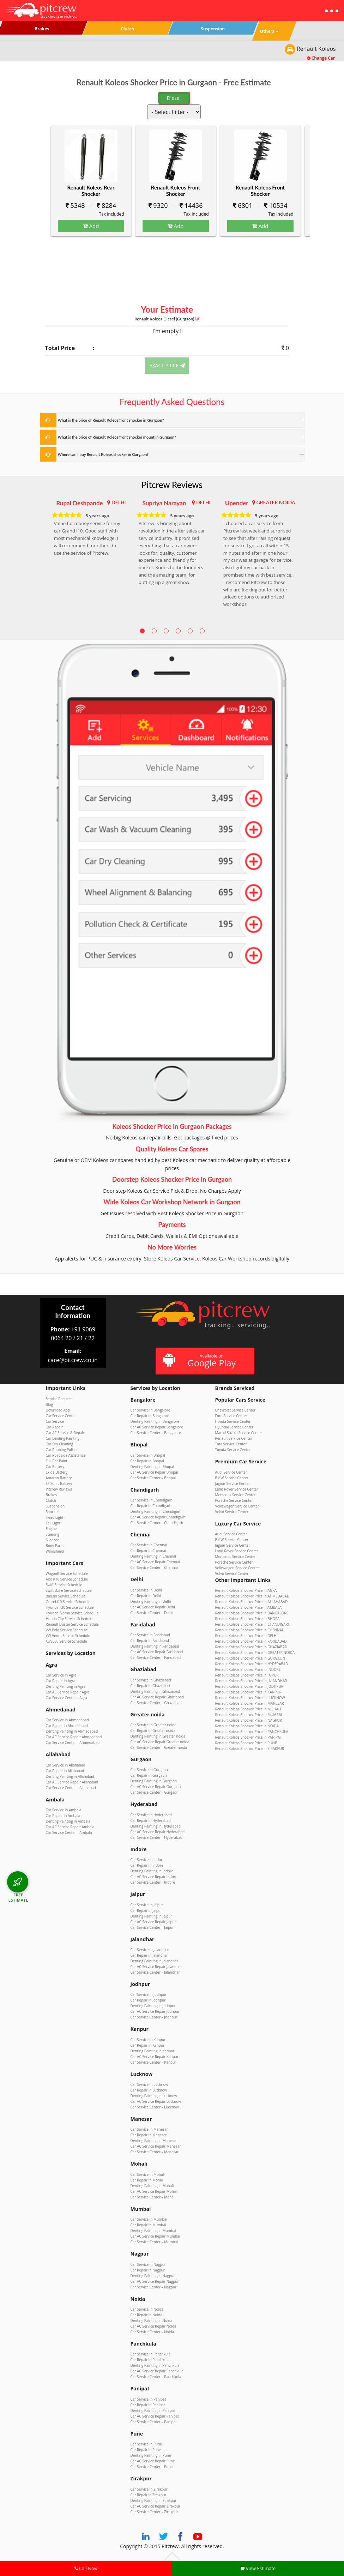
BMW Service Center (231, 1477)
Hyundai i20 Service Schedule (70, 1607)
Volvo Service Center (232, 1511)
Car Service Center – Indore (153, 1882)
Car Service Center (61, 1415)
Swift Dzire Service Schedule (69, 1590)
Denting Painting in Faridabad (155, 1646)
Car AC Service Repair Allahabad (72, 1782)
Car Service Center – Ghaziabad (156, 1702)
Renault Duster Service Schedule (72, 1624)
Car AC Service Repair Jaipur (153, 1921)
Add (91, 225)
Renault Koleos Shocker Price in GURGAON (250, 1658)
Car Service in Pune (146, 2444)
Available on (204, 1361)
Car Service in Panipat (148, 2399)
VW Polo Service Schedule (67, 1629)
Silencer (52, 1539)
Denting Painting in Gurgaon (154, 1780)
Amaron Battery (59, 1477)
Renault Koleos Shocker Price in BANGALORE (251, 1613)
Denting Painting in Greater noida (158, 1736)
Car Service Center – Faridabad (156, 1657)
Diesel (174, 98)
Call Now (86, 2568)
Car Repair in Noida (146, 2314)
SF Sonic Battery (59, 1483)
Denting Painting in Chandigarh (156, 1511)
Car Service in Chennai (149, 1544)
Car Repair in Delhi (146, 1595)
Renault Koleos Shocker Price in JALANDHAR (251, 1680)
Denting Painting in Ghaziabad (155, 1691)
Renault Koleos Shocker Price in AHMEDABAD (252, 1596)
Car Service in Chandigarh (152, 1500)
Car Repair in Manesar (149, 2134)
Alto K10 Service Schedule (67, 1579)
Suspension (55, 1506)
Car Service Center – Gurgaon (155, 1792)
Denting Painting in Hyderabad (156, 1826)
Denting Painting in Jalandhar (154, 1960)
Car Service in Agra (61, 1675)
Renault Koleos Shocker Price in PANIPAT (248, 1737)
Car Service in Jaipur (147, 1904)
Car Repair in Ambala (63, 1815)
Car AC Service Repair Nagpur (155, 2281)
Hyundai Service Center (234, 1427)
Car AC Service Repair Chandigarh (158, 1517)
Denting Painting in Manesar (154, 2140)
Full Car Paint (56, 1460)
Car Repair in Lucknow (149, 2090)
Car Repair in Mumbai (148, 2224)
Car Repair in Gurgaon (149, 1775)
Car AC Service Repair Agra (68, 1692)
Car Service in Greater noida (153, 1724)
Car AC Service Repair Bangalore (157, 1427)
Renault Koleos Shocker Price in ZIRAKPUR (249, 1748)
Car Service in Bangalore (150, 1410)
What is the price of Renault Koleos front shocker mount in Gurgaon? (117, 437)
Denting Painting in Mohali (152, 2185)
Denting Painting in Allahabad (70, 1776)
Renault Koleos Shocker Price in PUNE (246, 1742)
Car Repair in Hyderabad (151, 1820)
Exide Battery (57, 1472)
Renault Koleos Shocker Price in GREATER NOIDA (255, 1652)
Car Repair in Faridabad (150, 1640)
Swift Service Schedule (64, 1584)
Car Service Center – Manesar (155, 2151)
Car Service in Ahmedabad (67, 1719)
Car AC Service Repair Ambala (70, 1826)
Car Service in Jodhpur (149, 1994)
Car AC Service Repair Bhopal (154, 1472)
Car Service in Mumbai (149, 2219)
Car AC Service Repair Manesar (156, 2146)
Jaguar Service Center (232, 1483)
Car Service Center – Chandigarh (157, 1522)
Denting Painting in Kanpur (153, 2050)
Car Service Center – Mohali (153, 2197)
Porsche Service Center (234, 1500)
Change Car (321, 58)
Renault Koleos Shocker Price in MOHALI (248, 1709)
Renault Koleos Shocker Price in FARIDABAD (251, 1641)
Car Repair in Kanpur (148, 2045)
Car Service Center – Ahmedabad (73, 1742)
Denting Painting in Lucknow (154, 2095)
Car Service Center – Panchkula (156, 2376)
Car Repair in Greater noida (153, 1730)
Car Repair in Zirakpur (149, 2494)
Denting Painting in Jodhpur (153, 2005)
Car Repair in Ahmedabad (67, 1725)
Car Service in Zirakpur (149, 2489)
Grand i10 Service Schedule (68, 1601)
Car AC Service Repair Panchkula (157, 2371)
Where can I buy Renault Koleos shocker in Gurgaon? (103, 454)
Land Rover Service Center (236, 1489)
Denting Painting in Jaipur (151, 1916)
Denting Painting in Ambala (68, 1821)
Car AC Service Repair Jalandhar (156, 1966)
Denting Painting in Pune (151, 2455)
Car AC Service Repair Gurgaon (156, 1786)
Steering (52, 1534)
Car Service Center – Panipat (154, 2421)
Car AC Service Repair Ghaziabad (157, 1697)
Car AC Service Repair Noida (153, 2326)
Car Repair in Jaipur (146, 1910)
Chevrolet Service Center (235, 1410)
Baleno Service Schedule (66, 1596)
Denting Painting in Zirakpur (153, 2500)
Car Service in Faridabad (150, 1634)
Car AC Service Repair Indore (154, 1876)
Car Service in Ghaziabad (151, 1680)
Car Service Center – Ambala (69, 1832)
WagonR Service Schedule (67, 1573)
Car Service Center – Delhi (152, 1612)
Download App (58, 1410)
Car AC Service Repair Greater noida (160, 1741)
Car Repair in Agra (61, 1680)
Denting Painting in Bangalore (155, 1421)
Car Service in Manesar (149, 2129)
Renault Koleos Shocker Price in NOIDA (247, 1725)
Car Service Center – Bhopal (153, 1477)
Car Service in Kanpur (148, 2039)
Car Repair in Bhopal (147, 1460)
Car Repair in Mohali (147, 2180)
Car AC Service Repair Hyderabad (158, 1831)
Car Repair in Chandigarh (151, 1505)
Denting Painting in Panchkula (155, 2365)
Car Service (55, 1421)
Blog (49, 1404)
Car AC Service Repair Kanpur (155, 2056)
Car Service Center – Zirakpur (154, 2511)
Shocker (52, 1511)
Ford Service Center (231, 1415)
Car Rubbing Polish (61, 1449)
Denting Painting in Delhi (151, 1601)
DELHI (118, 502)
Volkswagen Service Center (237, 1506)
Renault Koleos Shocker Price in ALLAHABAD (251, 1601)
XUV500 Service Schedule (66, 1641)
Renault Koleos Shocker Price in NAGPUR (248, 1720)
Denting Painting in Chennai (153, 1556)
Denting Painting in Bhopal (152, 1466)
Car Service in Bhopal (148, 1455)
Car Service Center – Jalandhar (155, 1972)
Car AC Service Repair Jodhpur (155, 2011)
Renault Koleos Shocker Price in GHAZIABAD (251, 1646)
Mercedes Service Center (235, 1494)
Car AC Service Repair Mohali (154, 2191)
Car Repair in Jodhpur (148, 2000)
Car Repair (54, 1427)
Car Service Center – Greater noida (159, 1747)
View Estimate (258, 2568)
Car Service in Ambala (64, 1809)
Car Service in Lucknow (149, 2084)
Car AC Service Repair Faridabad (157, 1651)
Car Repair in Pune (146, 2449)
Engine (51, 1528)
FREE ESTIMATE (18, 1897)
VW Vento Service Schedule (68, 1635)
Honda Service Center (233, 1421)
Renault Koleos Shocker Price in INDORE (248, 1669)
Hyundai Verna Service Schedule (72, 1613)
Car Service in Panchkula (151, 2354)
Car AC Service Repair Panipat (155, 2416)
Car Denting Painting (63, 1438)
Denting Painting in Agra (65, 1686)
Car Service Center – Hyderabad (156, 1837)
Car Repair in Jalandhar (149, 1955)
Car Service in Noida (147, 2309)
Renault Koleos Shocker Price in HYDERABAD (251, 1663)
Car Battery (55, 1466)
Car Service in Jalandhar (150, 1949)
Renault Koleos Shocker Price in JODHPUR (249, 1686)
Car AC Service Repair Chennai (155, 1561)
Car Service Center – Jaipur (152, 1927)
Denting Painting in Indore (152, 1870)
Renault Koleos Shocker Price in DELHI (246, 1635)
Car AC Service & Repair (65, 1432)
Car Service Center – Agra (66, 1697)
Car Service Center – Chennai (154, 1567)
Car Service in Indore (147, 1859)
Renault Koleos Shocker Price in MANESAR (249, 1703)
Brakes (51, 1494)
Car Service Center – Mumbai (154, 2241)
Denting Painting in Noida (152, 2320)
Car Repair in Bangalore (150, 1415)
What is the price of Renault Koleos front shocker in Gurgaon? (111, 420)
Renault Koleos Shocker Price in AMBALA (248, 1607)
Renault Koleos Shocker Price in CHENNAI (249, 1629)
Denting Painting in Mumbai (153, 2230)
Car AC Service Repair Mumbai (155, 2236)
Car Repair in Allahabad (65, 1770)
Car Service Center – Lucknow (155, 2107)
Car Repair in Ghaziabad (150, 1685)
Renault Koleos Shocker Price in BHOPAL (248, 1618)
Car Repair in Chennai (148, 1550)
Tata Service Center (231, 1444)
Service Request (59, 1398)
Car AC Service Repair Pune (153, 2460)
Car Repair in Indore (147, 1865)
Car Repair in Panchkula (150, 2359)
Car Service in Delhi (146, 1590)
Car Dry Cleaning (59, 1444)
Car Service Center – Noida (152, 2331)
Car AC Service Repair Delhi (153, 1607)
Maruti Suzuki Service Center (238, 1432)
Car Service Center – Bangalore (156, 1432)
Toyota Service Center (233, 1449)
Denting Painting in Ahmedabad (72, 1731)
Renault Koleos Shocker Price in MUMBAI (248, 1714)
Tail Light (53, 1523)
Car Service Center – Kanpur (153, 2062)
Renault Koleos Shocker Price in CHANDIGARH (253, 1624)
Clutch (51, 1500)
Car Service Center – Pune (152, 2466)
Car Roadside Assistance (66, 1455)
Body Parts (55, 1545)
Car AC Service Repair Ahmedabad (74, 1736)
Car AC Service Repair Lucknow (156, 2101)
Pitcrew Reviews (172, 485)
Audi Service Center (231, 1472)
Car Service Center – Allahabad (71, 1787)
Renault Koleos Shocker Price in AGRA (246, 1590)
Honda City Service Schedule (69, 1618)
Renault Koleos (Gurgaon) (166, 318)
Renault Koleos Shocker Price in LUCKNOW (250, 1697)
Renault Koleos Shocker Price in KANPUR (248, 1692)
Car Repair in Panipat (148, 2404)
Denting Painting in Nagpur (153, 2275)
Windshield (55, 1551)
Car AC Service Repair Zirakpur (156, 2506)
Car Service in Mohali (148, 2174)
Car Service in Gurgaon (149, 1769)
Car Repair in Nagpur (148, 2270)
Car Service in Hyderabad (151, 1814)
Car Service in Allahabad (65, 1765)
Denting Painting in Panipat (153, 2410)
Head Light (55, 1517)
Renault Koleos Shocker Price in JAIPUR (247, 1675)
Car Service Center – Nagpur (154, 2287)
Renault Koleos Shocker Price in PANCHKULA (251, 1731)
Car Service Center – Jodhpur (154, 2017)
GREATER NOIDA (276, 502)
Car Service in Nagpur (148, 2264)
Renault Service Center (233, 1438)
